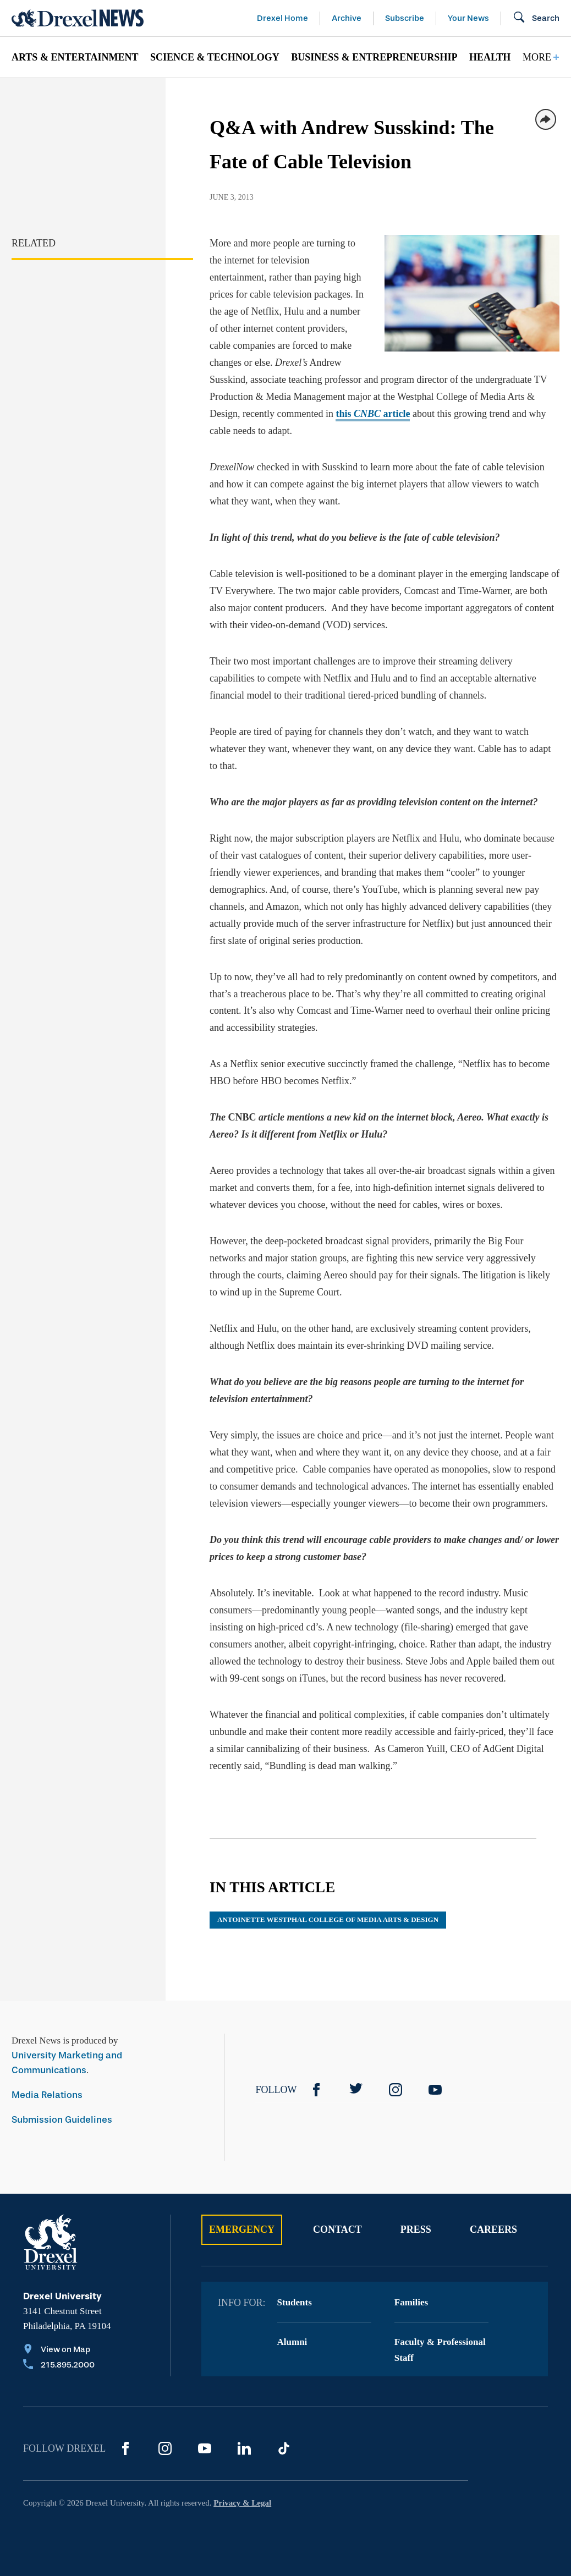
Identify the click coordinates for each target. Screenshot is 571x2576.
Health (489, 57)
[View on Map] (59, 2350)
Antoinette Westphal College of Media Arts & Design (327, 1919)
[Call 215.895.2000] (59, 2366)
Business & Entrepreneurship (374, 57)
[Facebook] (316, 2089)
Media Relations (47, 2095)
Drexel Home (282, 18)
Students (294, 2302)
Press (415, 2229)
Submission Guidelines (62, 2119)
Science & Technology (214, 57)
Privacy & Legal (242, 2502)
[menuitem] (75, 57)
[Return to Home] (78, 18)
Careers (493, 2229)
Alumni (292, 2342)
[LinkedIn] (244, 2448)
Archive (346, 18)
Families (411, 2302)
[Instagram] (395, 2089)
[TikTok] (283, 2448)
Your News (468, 18)
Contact (337, 2229)
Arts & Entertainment (75, 57)
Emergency (241, 2229)
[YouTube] (435, 2089)
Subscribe (404, 18)
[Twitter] (356, 2089)
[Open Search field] (536, 18)
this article (373, 413)
